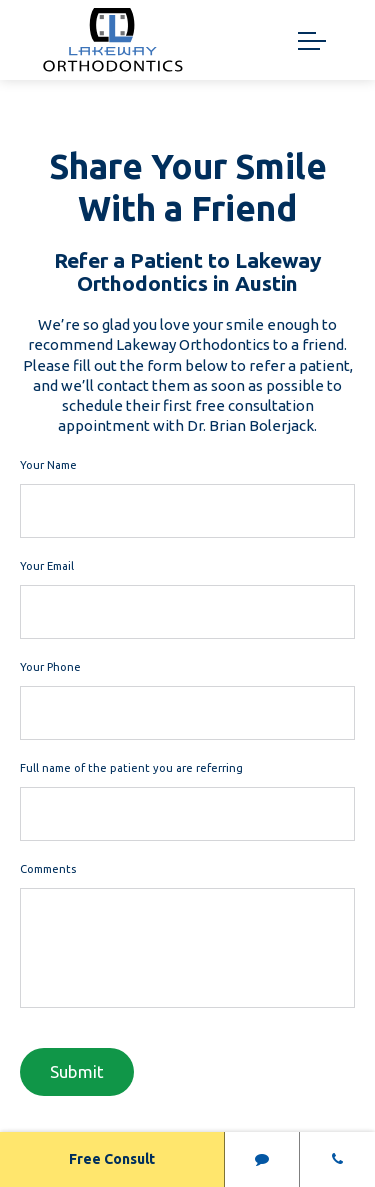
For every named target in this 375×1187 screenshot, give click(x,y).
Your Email (47, 566)
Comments (48, 869)
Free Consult (112, 1159)
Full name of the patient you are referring (131, 768)
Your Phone (50, 667)
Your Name (48, 465)
